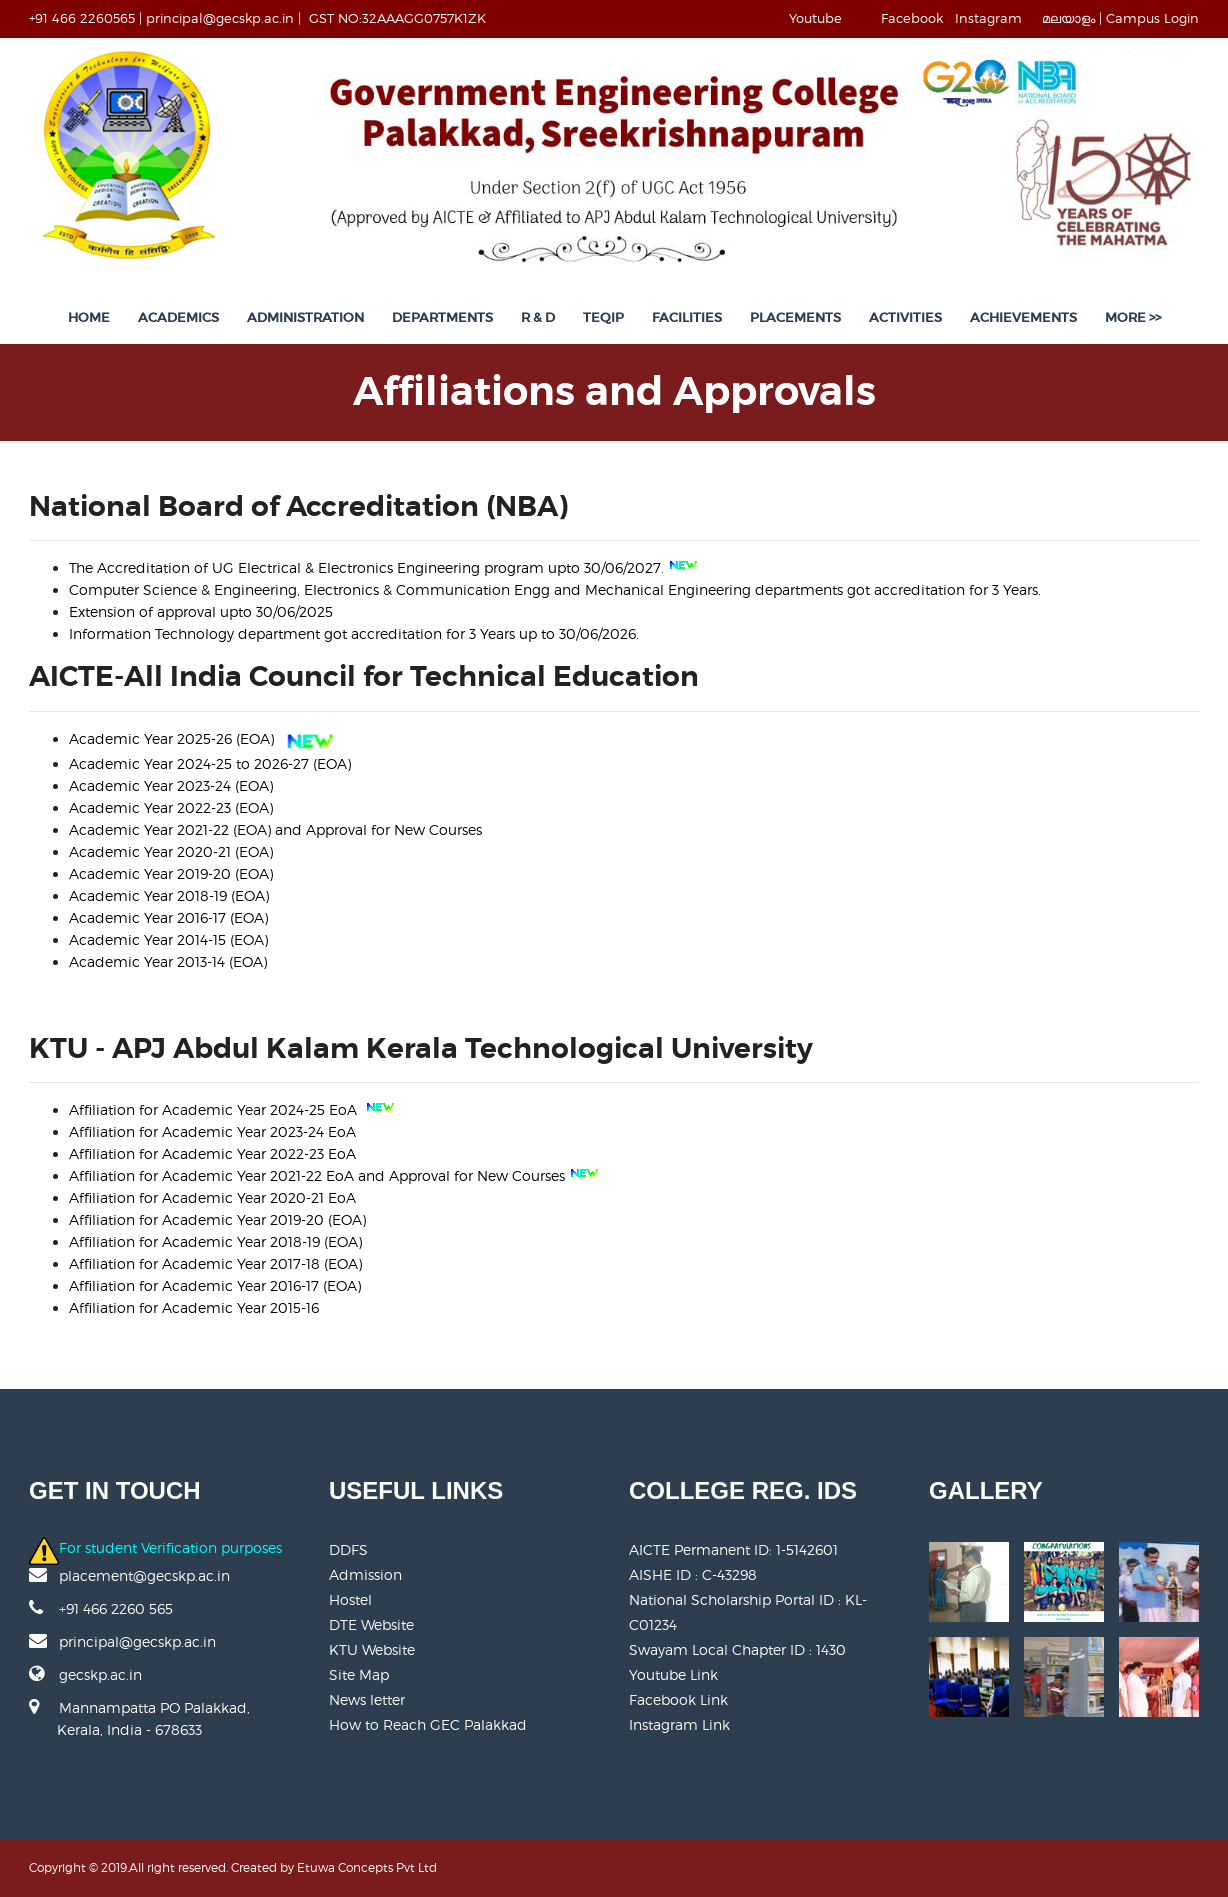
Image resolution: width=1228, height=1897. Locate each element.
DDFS (348, 1549)
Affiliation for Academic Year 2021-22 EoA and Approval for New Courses (317, 1175)
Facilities (687, 317)
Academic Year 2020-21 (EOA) (171, 851)
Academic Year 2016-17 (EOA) (168, 917)
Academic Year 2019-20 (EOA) (171, 873)
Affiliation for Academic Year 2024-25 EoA (215, 1109)
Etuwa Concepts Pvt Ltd (367, 1867)
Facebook (912, 18)
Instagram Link (679, 1724)
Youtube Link (673, 1674)
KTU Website (372, 1649)
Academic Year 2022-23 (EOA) (171, 807)
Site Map (359, 1674)
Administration (305, 317)
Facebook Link (678, 1699)
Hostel (350, 1599)
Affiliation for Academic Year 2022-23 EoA (212, 1153)
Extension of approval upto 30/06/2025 (201, 611)
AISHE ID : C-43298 (693, 1574)
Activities (905, 317)
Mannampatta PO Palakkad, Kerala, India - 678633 (139, 1729)
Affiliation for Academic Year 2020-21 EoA (212, 1197)
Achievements (1023, 317)
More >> (1133, 317)
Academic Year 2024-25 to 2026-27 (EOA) (210, 763)
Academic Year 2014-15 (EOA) (168, 939)
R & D (538, 317)
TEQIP (603, 317)
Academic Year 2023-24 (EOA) (171, 785)
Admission (365, 1574)
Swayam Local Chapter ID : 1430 (737, 1649)
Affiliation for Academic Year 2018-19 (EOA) (215, 1241)
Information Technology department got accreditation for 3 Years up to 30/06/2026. (354, 633)
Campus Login (1152, 18)
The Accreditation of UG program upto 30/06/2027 (365, 567)
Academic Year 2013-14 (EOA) (168, 961)
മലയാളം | (1072, 18)
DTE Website (371, 1624)
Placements (795, 317)
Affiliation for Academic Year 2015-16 (194, 1307)
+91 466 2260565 (82, 18)
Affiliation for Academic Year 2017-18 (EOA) (215, 1263)
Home (89, 317)
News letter (367, 1699)
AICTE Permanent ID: (733, 1549)
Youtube (815, 18)
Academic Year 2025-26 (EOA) (173, 738)
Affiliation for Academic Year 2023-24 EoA (212, 1131)
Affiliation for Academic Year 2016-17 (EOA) (215, 1285)
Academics (178, 317)
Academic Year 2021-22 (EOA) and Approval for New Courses (275, 829)
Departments (442, 317)
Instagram (988, 18)
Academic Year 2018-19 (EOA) (169, 895)
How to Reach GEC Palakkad (428, 1724)
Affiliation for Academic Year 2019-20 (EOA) (217, 1219)
